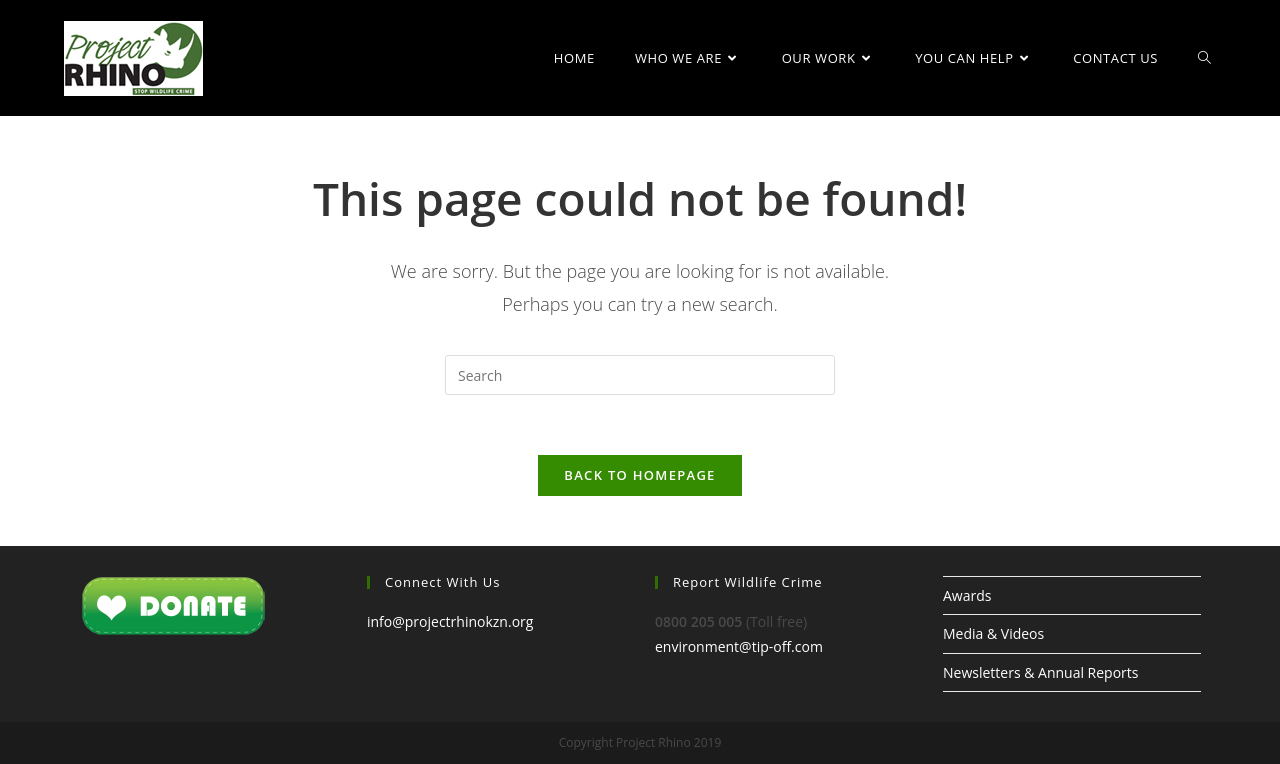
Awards (967, 595)
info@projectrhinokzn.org (450, 621)
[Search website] (1204, 58)
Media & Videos (993, 633)
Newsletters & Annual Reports (1040, 672)
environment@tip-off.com (739, 646)
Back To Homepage (639, 475)
